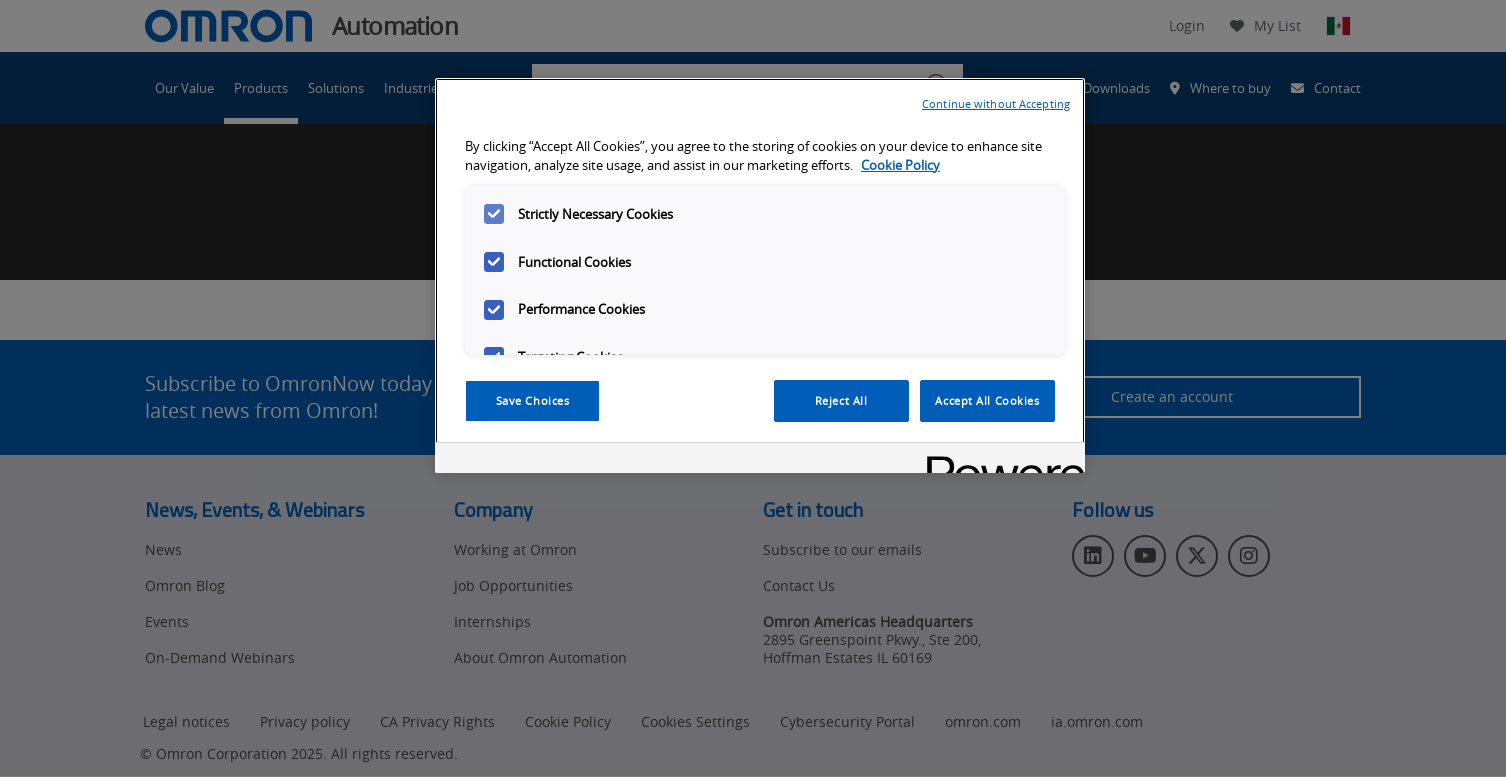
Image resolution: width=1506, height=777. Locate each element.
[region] (760, 276)
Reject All (841, 400)
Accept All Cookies (987, 400)
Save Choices (533, 400)
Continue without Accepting (996, 103)
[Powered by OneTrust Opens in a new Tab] (999, 460)
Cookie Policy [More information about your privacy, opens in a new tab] (900, 165)
